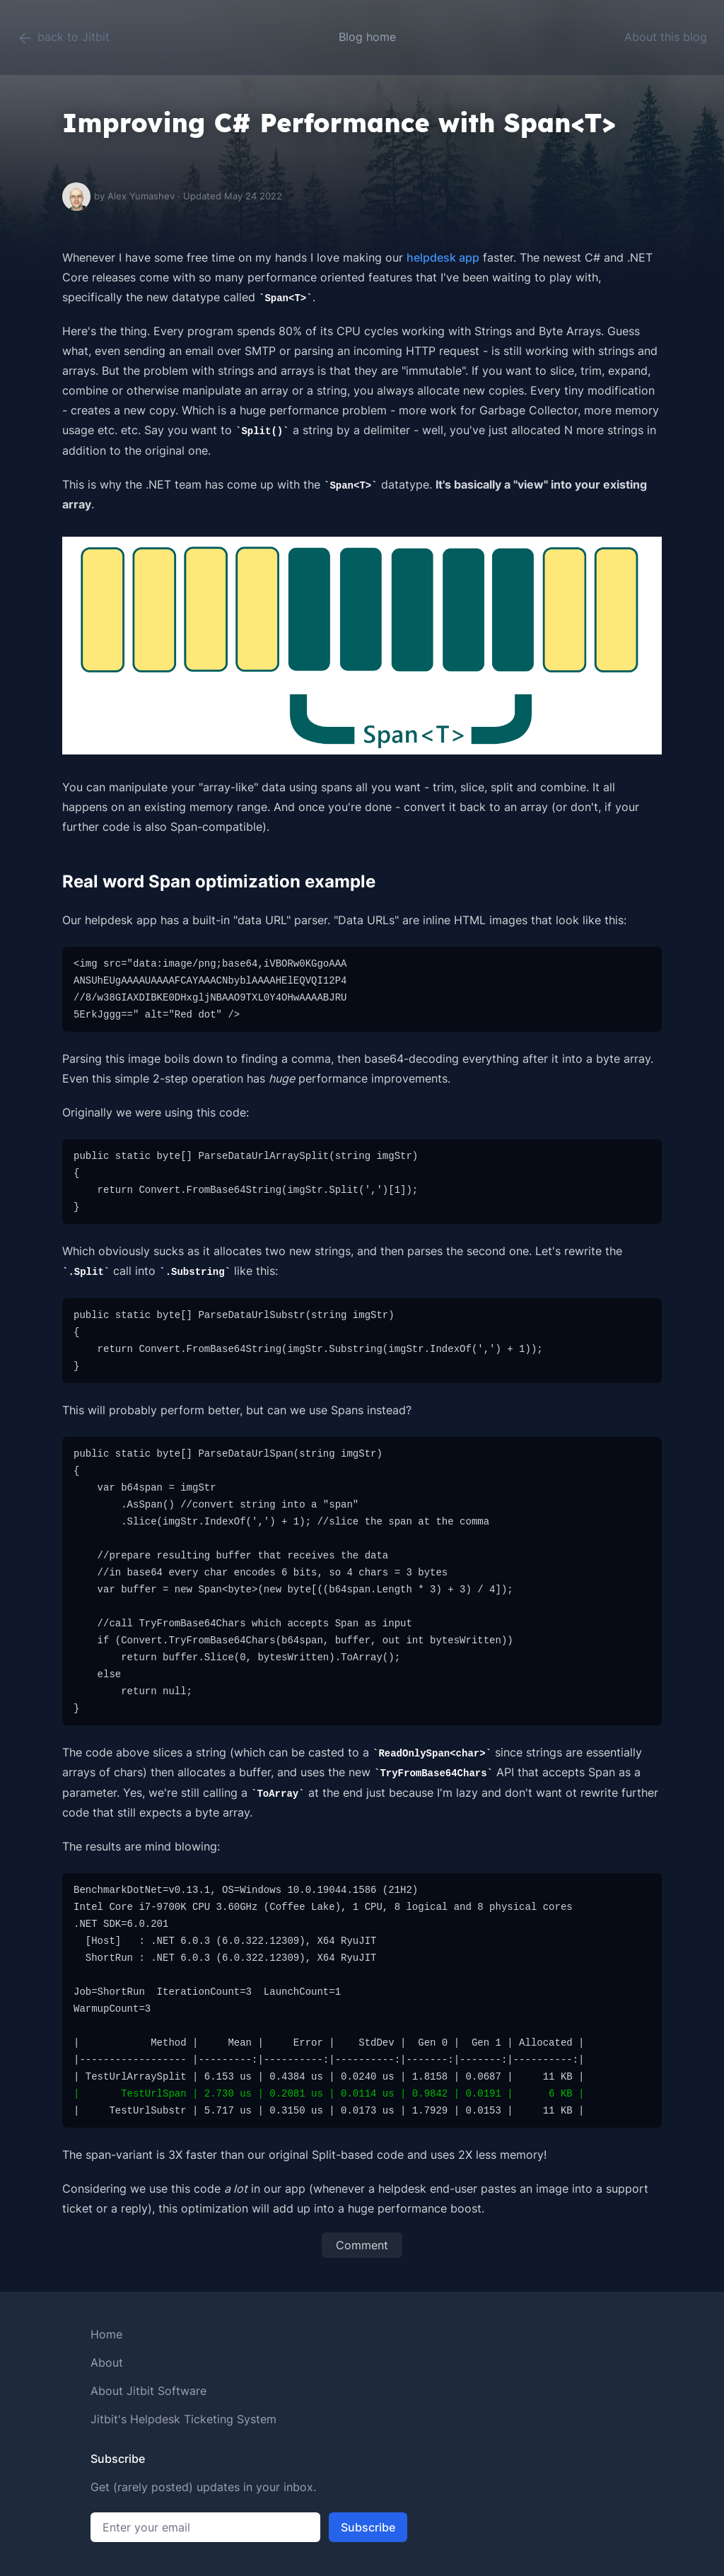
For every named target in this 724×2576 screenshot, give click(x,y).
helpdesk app (443, 257)
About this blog (665, 37)
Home (106, 2334)
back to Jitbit (63, 38)
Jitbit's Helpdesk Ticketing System (183, 2419)
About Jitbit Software (148, 2391)
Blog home (367, 37)
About (106, 2362)
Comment (362, 2245)
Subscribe (368, 2527)
